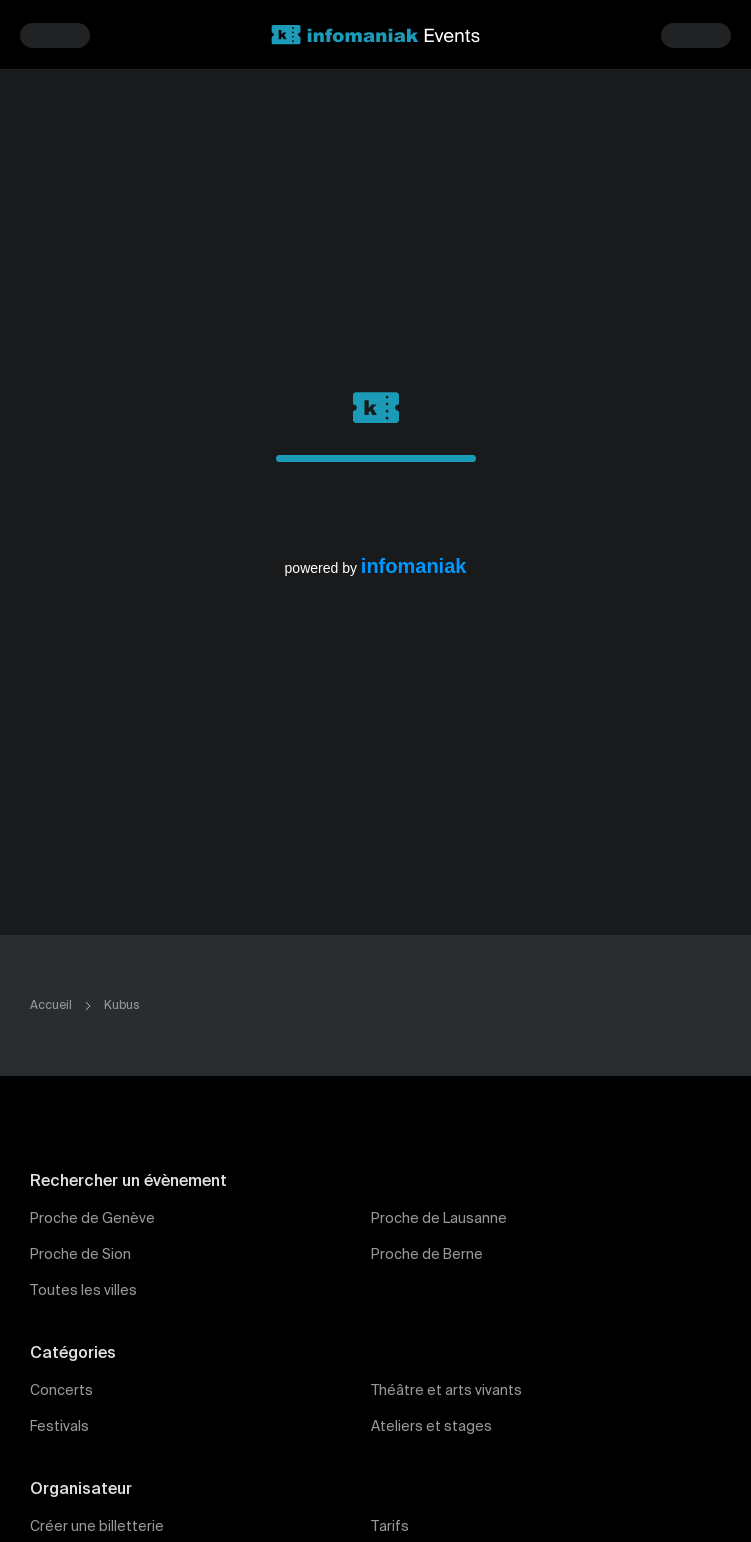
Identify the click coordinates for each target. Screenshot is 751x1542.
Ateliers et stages (431, 1427)
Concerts (61, 1391)
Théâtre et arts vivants (446, 1391)
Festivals (59, 1427)
